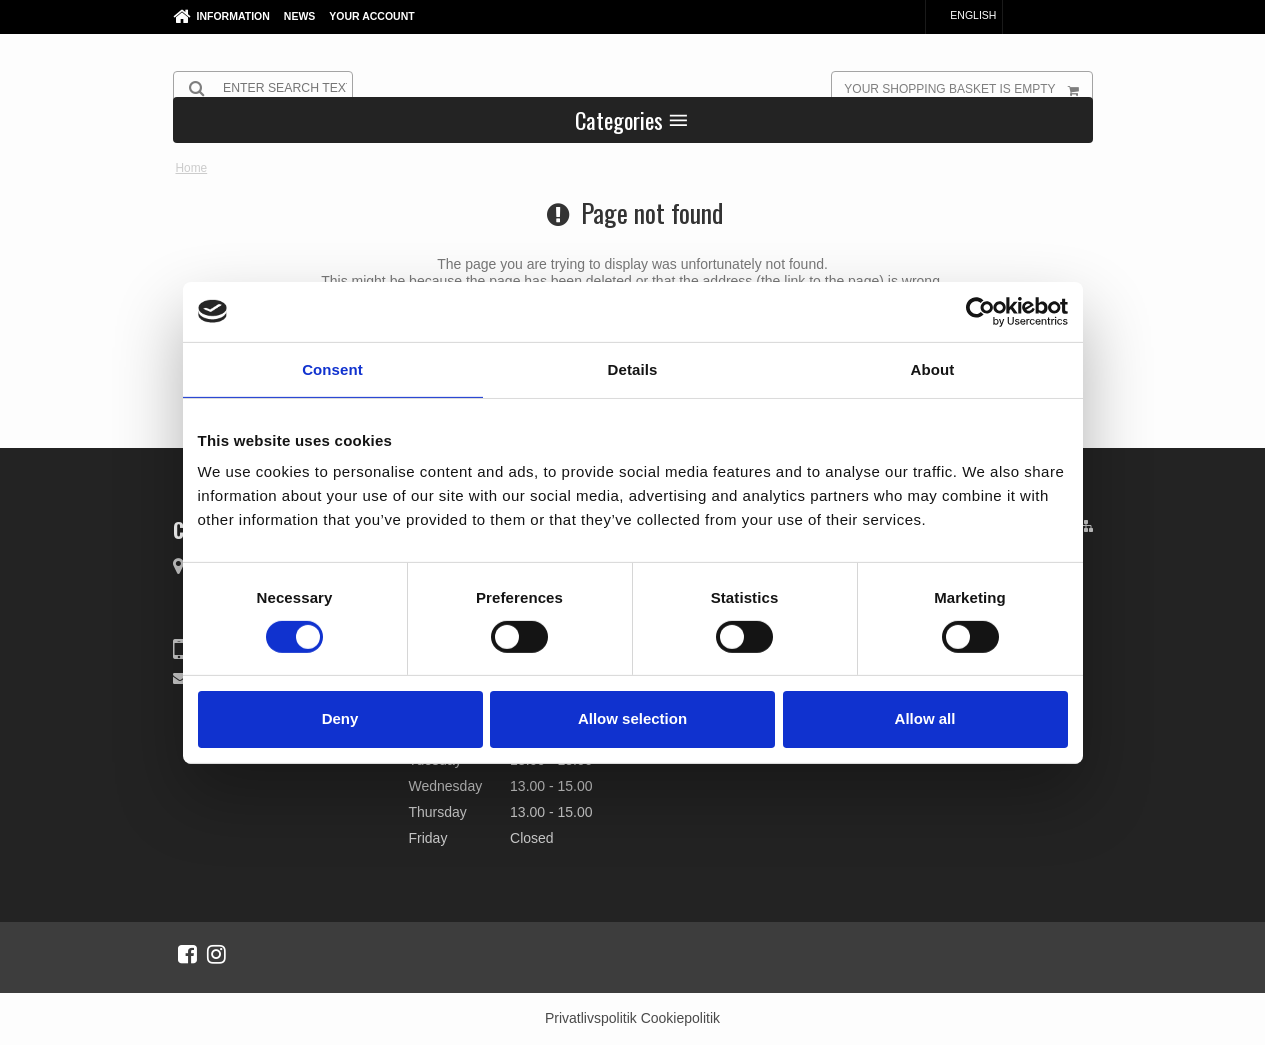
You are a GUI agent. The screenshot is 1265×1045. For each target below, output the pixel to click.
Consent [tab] (332, 368)
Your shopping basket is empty (967, 88)
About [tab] (933, 368)
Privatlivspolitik (591, 1018)
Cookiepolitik (680, 1018)
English (963, 15)
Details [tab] (633, 368)
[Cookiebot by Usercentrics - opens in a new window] (980, 311)
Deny (340, 718)
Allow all (925, 718)
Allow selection (632, 718)
